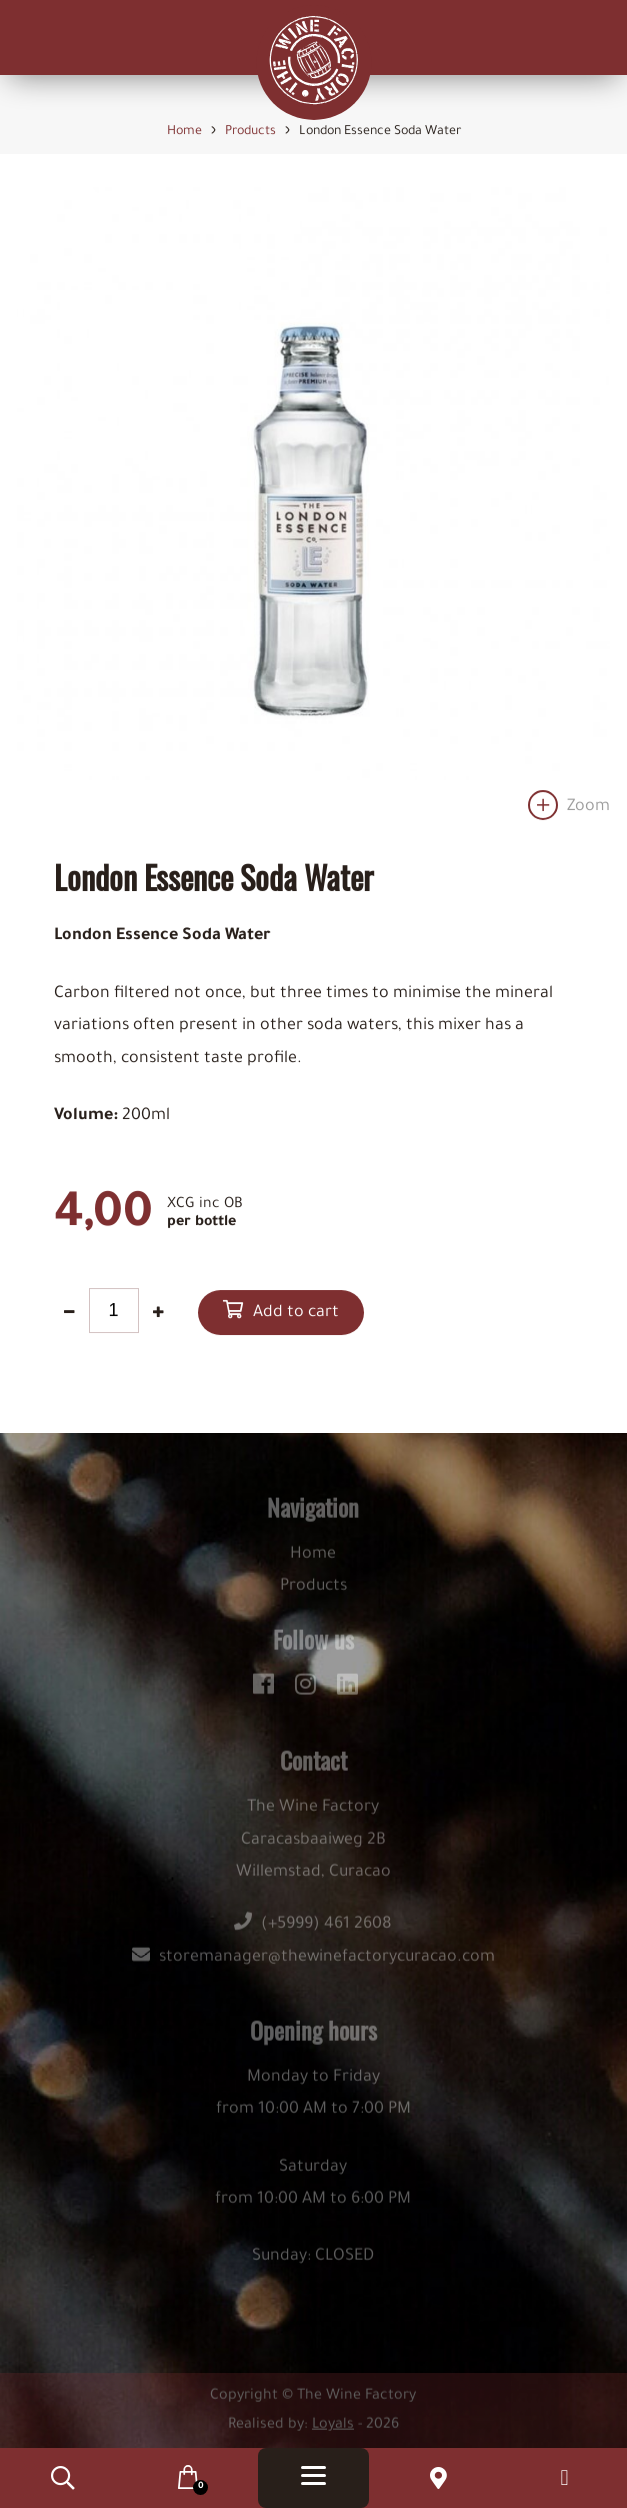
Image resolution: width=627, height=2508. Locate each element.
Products (313, 1593)
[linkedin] (347, 1688)
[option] (313, 510)
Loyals (333, 2432)
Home (313, 1561)
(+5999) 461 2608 (313, 1931)
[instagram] (308, 1688)
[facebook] (266, 1688)
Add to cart (296, 1314)
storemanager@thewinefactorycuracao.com (313, 1964)
